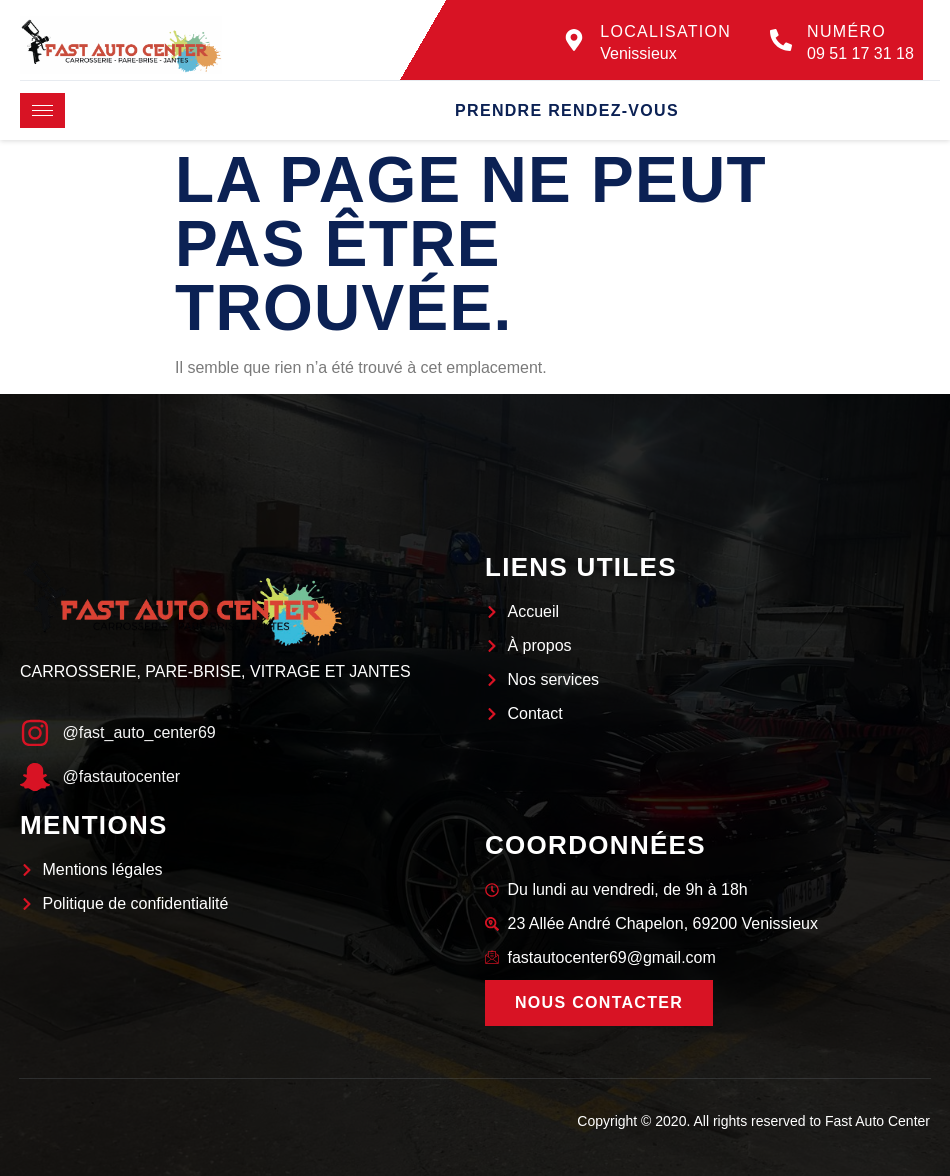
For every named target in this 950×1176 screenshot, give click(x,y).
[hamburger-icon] (42, 110)
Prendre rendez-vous (567, 110)
